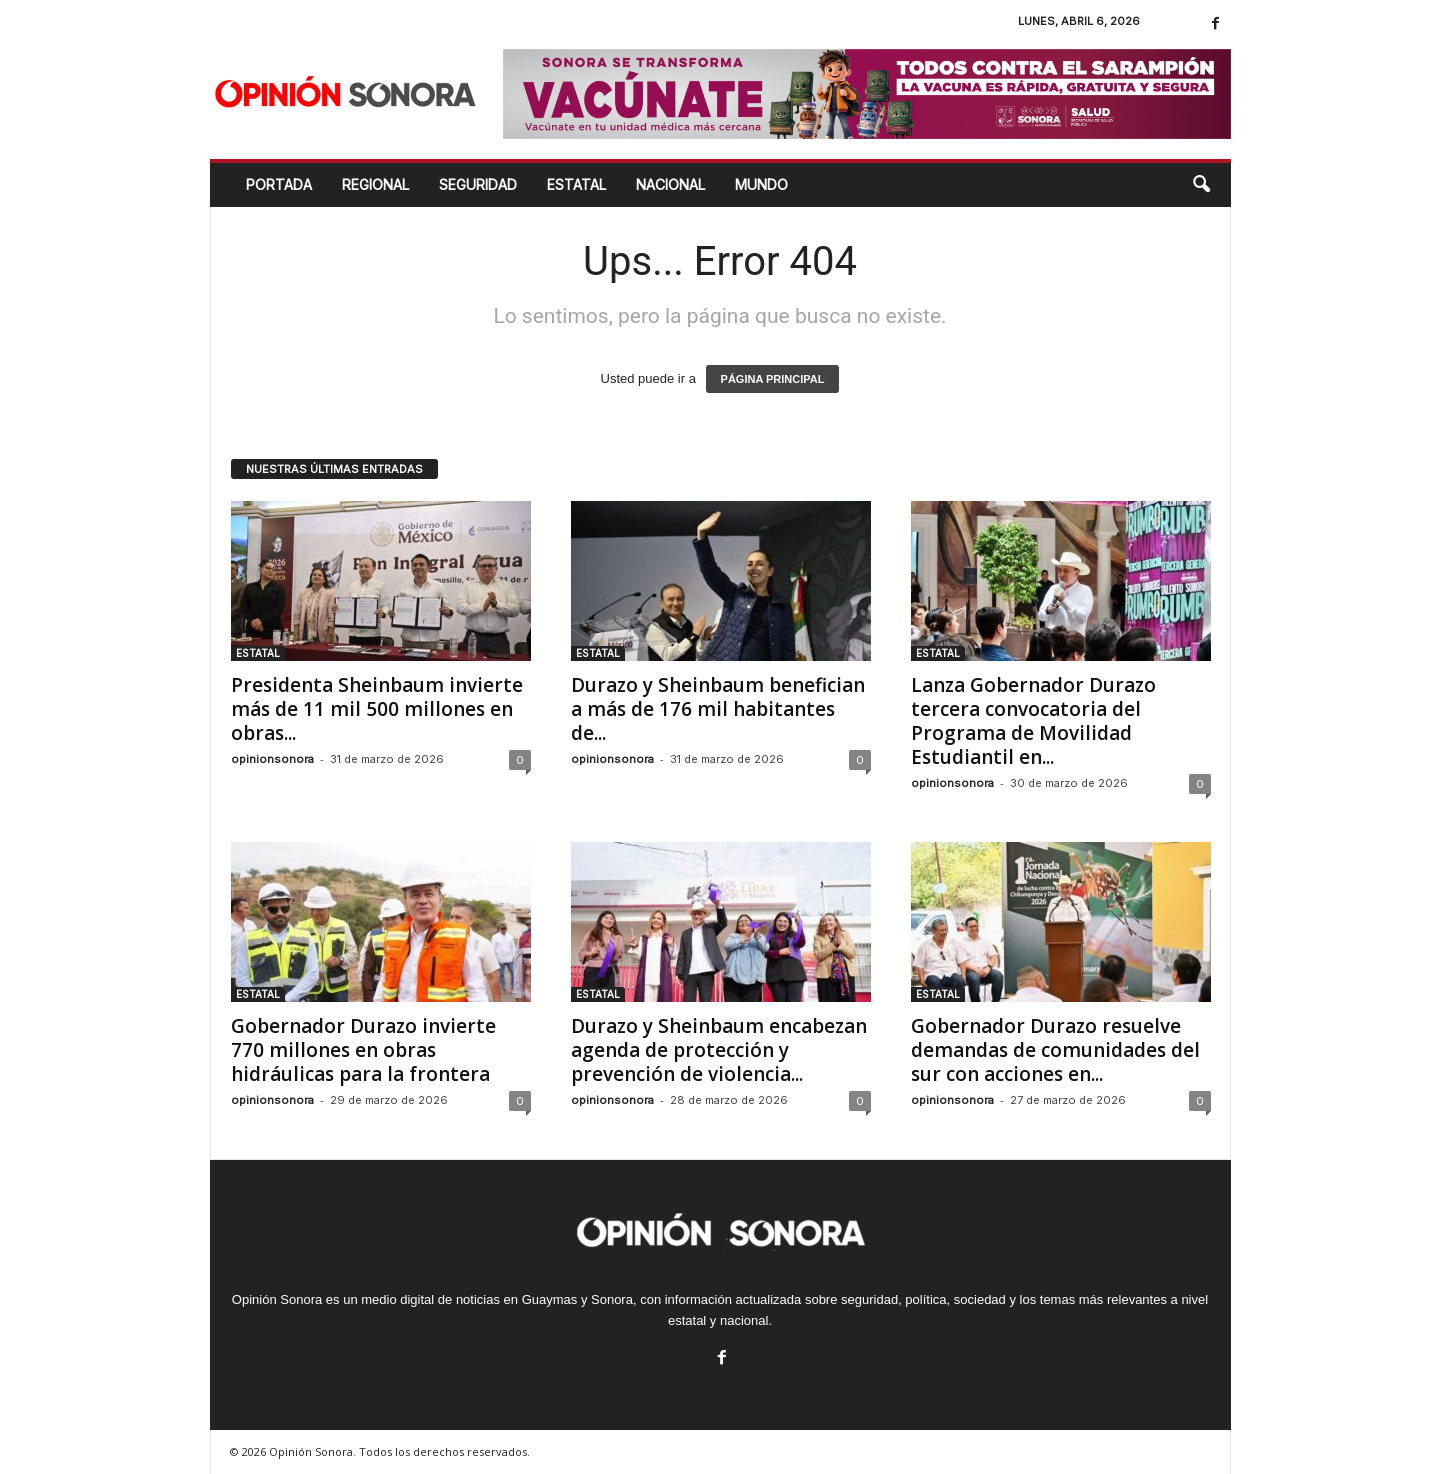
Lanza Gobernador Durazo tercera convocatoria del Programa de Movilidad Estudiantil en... (1033, 721)
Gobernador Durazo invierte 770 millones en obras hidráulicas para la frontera (363, 1050)
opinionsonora (272, 759)
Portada (279, 184)
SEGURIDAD (478, 184)
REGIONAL (375, 184)
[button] (1201, 185)
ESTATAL (576, 184)
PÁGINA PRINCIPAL (773, 379)
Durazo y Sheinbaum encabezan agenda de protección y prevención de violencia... (719, 1050)
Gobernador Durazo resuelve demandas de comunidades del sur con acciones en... (1055, 1050)
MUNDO (761, 184)
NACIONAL (670, 184)
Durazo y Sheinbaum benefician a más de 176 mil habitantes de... (718, 709)
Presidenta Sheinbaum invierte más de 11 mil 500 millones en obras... (377, 709)
